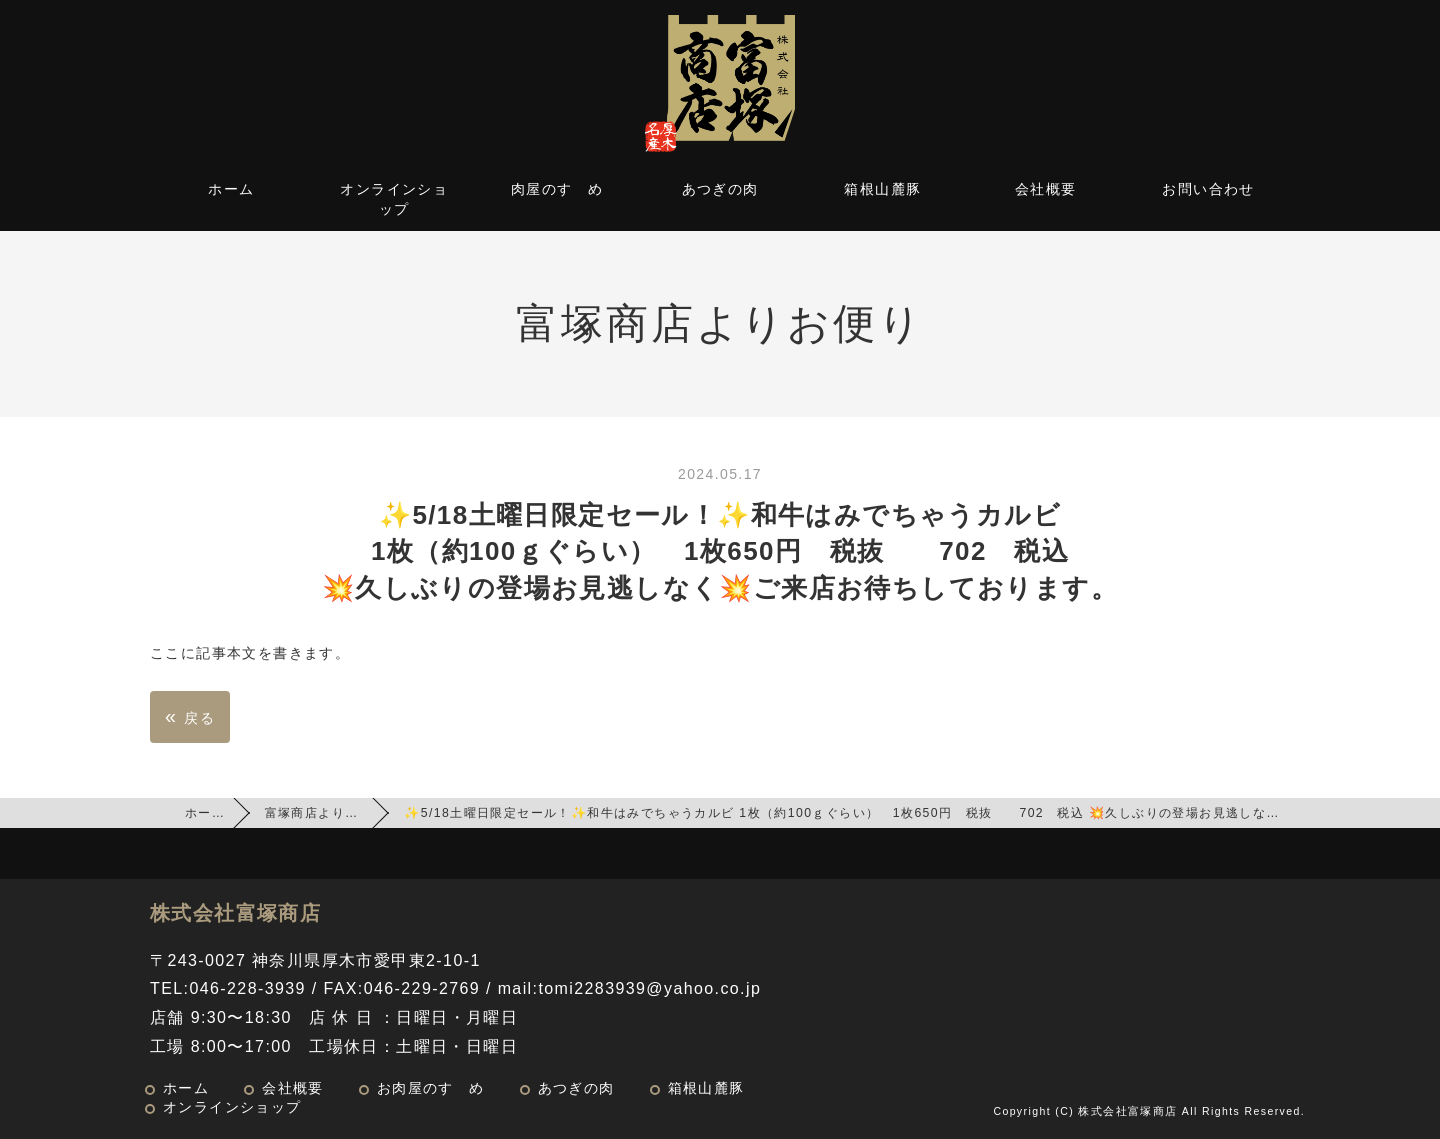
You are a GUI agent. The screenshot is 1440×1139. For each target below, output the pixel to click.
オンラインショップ (394, 199)
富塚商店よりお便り (325, 813)
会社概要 (1046, 189)
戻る (190, 716)
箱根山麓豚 (882, 189)
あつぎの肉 (720, 189)
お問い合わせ (1208, 189)
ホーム (231, 189)
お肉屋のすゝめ (431, 1088)
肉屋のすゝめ (557, 189)
